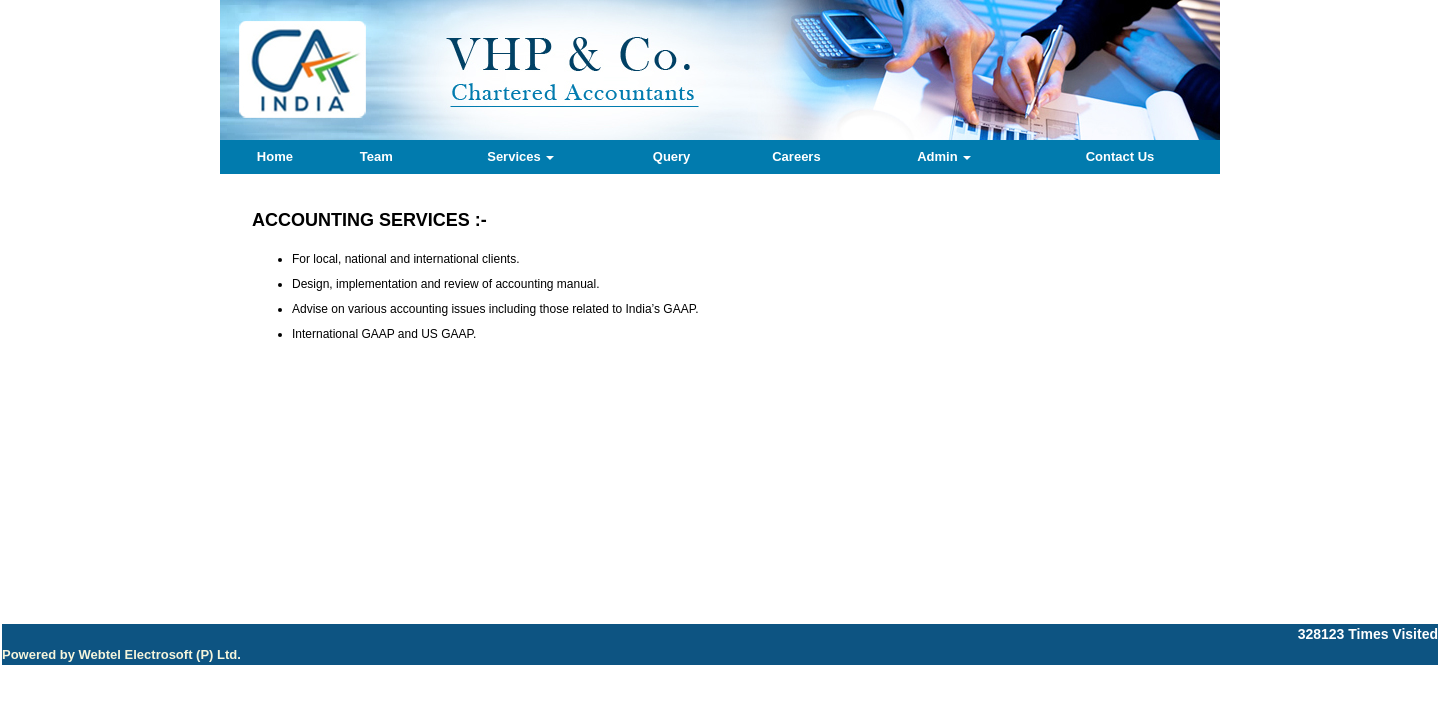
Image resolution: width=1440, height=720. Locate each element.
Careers (796, 156)
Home (275, 156)
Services (520, 156)
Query (672, 156)
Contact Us (1120, 156)
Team (376, 156)
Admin (944, 156)
